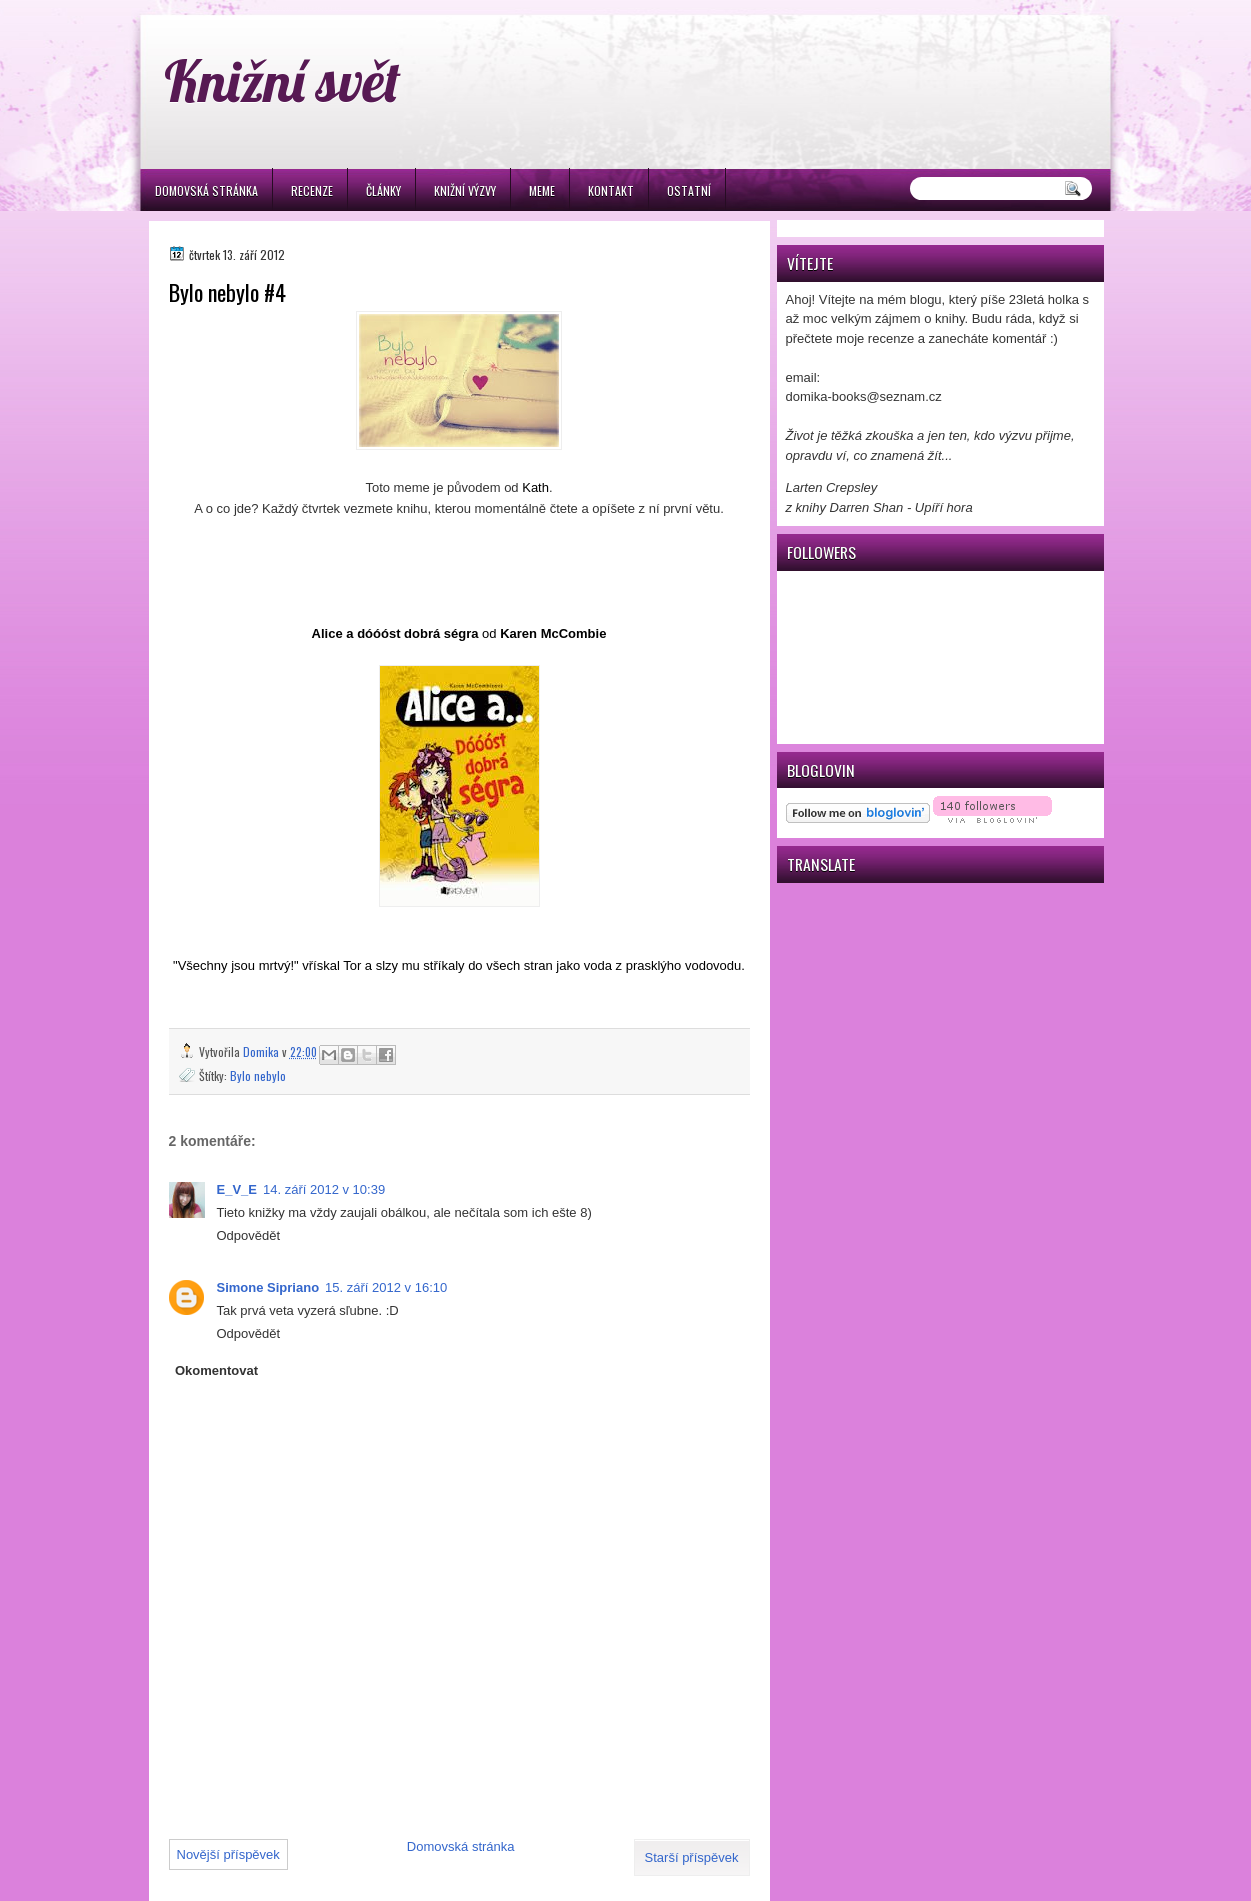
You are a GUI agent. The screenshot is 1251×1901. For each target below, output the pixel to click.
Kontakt (611, 190)
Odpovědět (249, 1235)
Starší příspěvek (692, 1857)
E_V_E (237, 1189)
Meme (542, 190)
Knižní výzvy (465, 190)
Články (383, 190)
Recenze (312, 190)
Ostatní (689, 190)
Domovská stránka (206, 190)
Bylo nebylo (258, 1075)
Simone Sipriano (268, 1287)
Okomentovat (216, 1370)
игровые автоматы (299, 8)
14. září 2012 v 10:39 (324, 1189)
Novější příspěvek (228, 1854)
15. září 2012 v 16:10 (386, 1287)
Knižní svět (282, 80)
